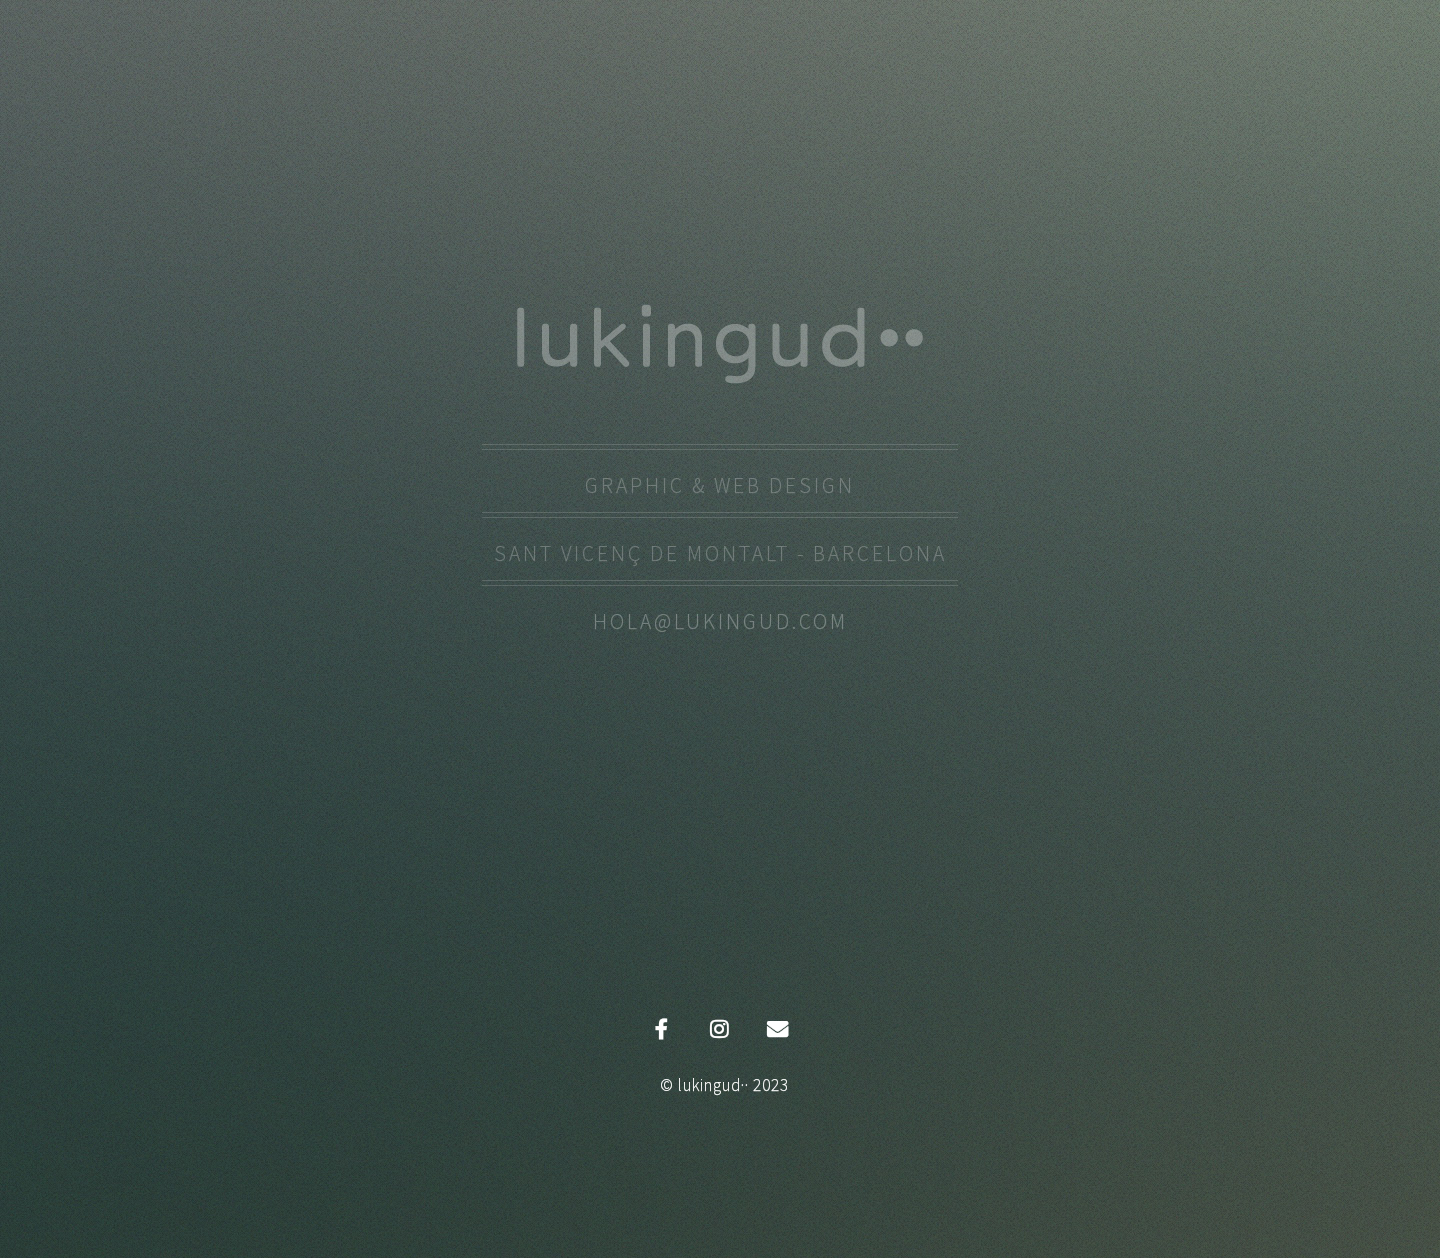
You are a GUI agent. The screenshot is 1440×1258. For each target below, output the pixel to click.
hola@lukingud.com (720, 621)
